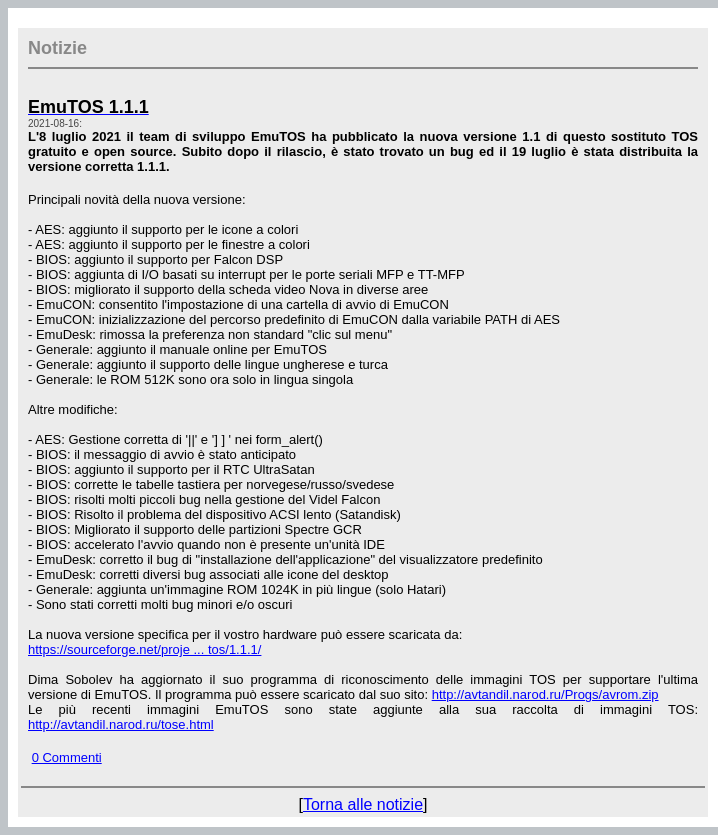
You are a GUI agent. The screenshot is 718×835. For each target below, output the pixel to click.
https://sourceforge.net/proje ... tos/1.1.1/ (144, 649)
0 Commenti (67, 757)
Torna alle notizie (363, 804)
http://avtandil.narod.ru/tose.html (121, 724)
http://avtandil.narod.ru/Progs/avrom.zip (545, 694)
